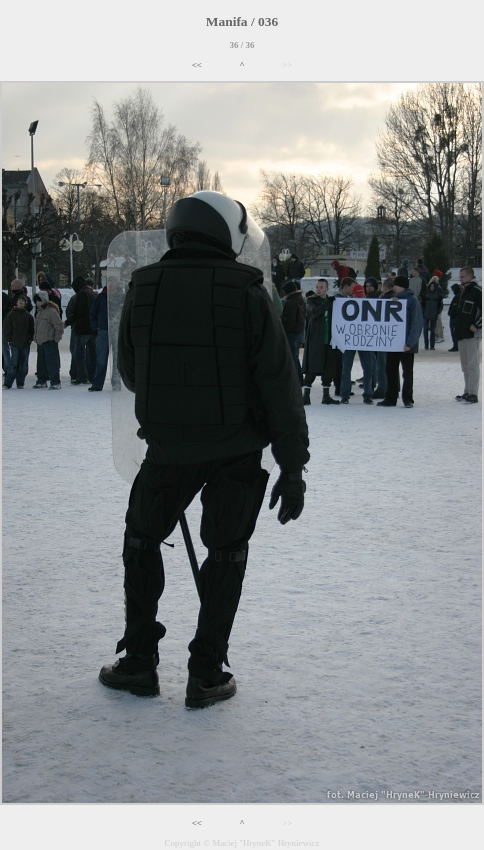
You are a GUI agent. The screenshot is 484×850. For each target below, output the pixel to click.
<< (197, 65)
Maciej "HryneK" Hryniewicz (265, 843)
